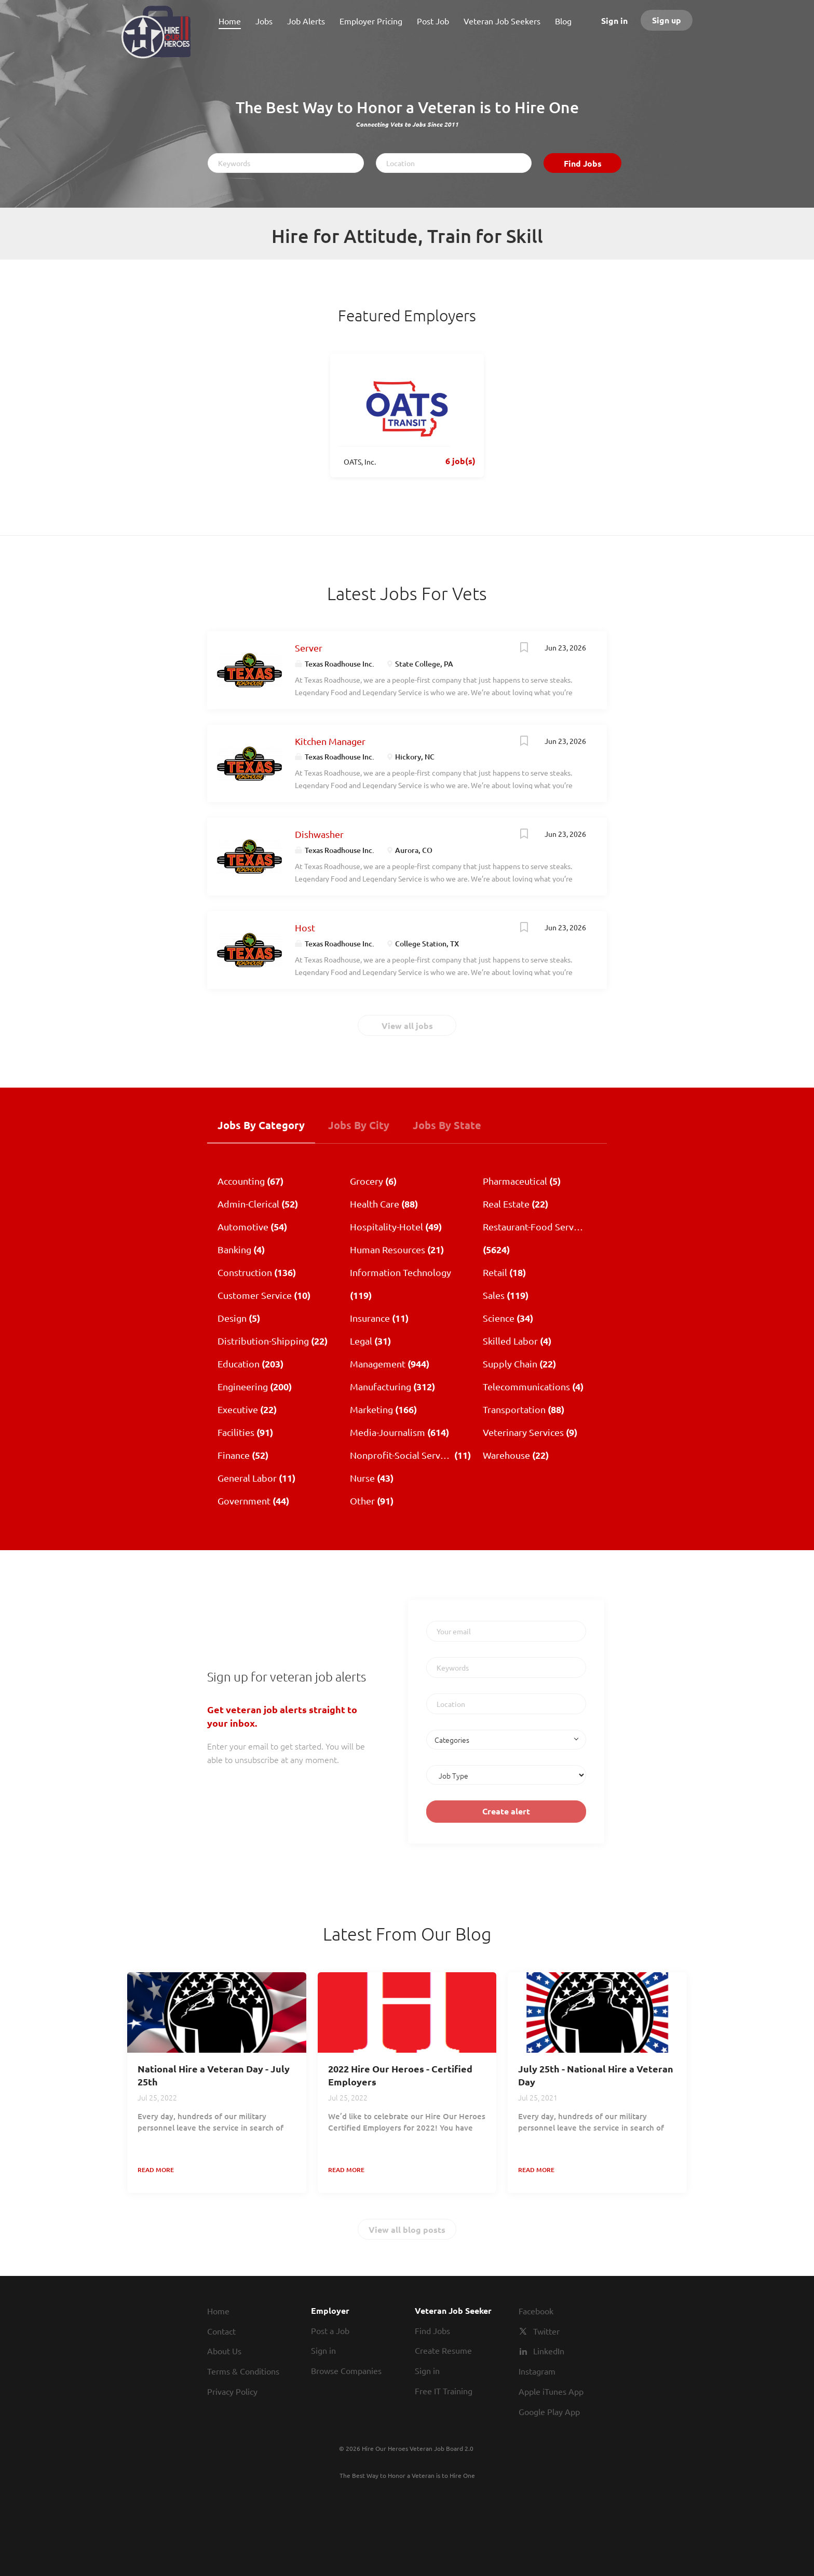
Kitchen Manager (330, 741)
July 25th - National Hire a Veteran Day (595, 2075)
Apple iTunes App (551, 2391)
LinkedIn (548, 2350)
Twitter (546, 2331)
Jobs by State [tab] (447, 1125)
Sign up (666, 20)
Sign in (614, 20)
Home (218, 2311)
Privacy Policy (232, 2391)
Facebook (536, 2311)
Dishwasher (319, 834)
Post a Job (330, 2330)
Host (305, 927)
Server (308, 647)
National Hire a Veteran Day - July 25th (214, 2075)
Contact (221, 2331)
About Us (224, 2350)
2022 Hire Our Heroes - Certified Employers (400, 2075)
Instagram (537, 2371)
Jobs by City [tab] (358, 1125)
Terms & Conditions (243, 2371)
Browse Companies (346, 2370)
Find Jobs (583, 163)
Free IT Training (443, 2390)
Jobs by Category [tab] (261, 1125)
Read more (156, 2169)
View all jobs (407, 1025)
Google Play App (549, 2411)
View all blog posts (407, 2229)
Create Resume (443, 2350)
